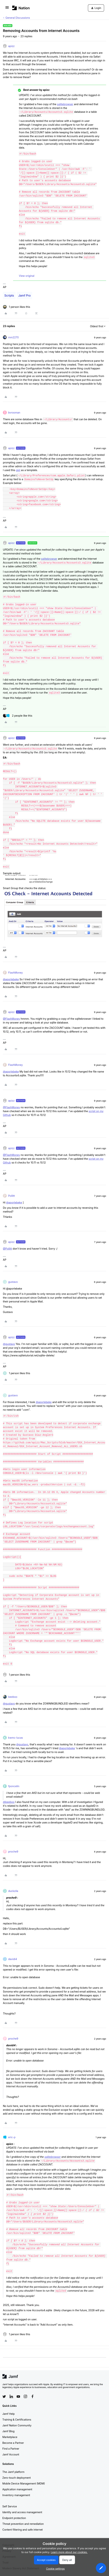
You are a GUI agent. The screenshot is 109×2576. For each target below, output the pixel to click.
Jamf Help (8, 2413)
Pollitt (11, 1195)
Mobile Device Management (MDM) (23, 2483)
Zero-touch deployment (16, 2477)
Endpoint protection (14, 2518)
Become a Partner (13, 2442)
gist (18, 470)
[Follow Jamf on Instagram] (25, 2396)
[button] (7, 8)
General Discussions (17, 17)
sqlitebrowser (65, 104)
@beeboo (9, 1801)
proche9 (13, 1851)
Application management (17, 2489)
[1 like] (16, 307)
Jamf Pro (24, 295)
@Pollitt (7, 1248)
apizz (11, 46)
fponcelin (13, 1786)
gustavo (13, 1281)
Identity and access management (22, 2512)
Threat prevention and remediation (23, 2523)
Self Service (9, 2506)
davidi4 (12, 1959)
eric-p (11, 2137)
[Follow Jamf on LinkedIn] (11, 2396)
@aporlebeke (11, 979)
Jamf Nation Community (16, 2425)
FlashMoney (15, 972)
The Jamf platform (13, 2471)
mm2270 (13, 337)
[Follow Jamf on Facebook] (32, 2396)
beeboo (12, 1696)
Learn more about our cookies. (69, 2552)
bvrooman (14, 412)
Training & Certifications (16, 2419)
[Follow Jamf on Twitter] (4, 2396)
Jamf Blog (8, 2431)
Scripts (9, 295)
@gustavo (9, 1343)
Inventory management (16, 2495)
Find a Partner (10, 2448)
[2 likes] (17, 716)
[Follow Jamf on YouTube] (18, 2396)
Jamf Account (10, 2454)
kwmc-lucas (15, 1737)
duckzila (13, 1890)
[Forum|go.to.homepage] (21, 8)
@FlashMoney (11, 1018)
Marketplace (9, 2437)
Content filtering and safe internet (22, 2529)
